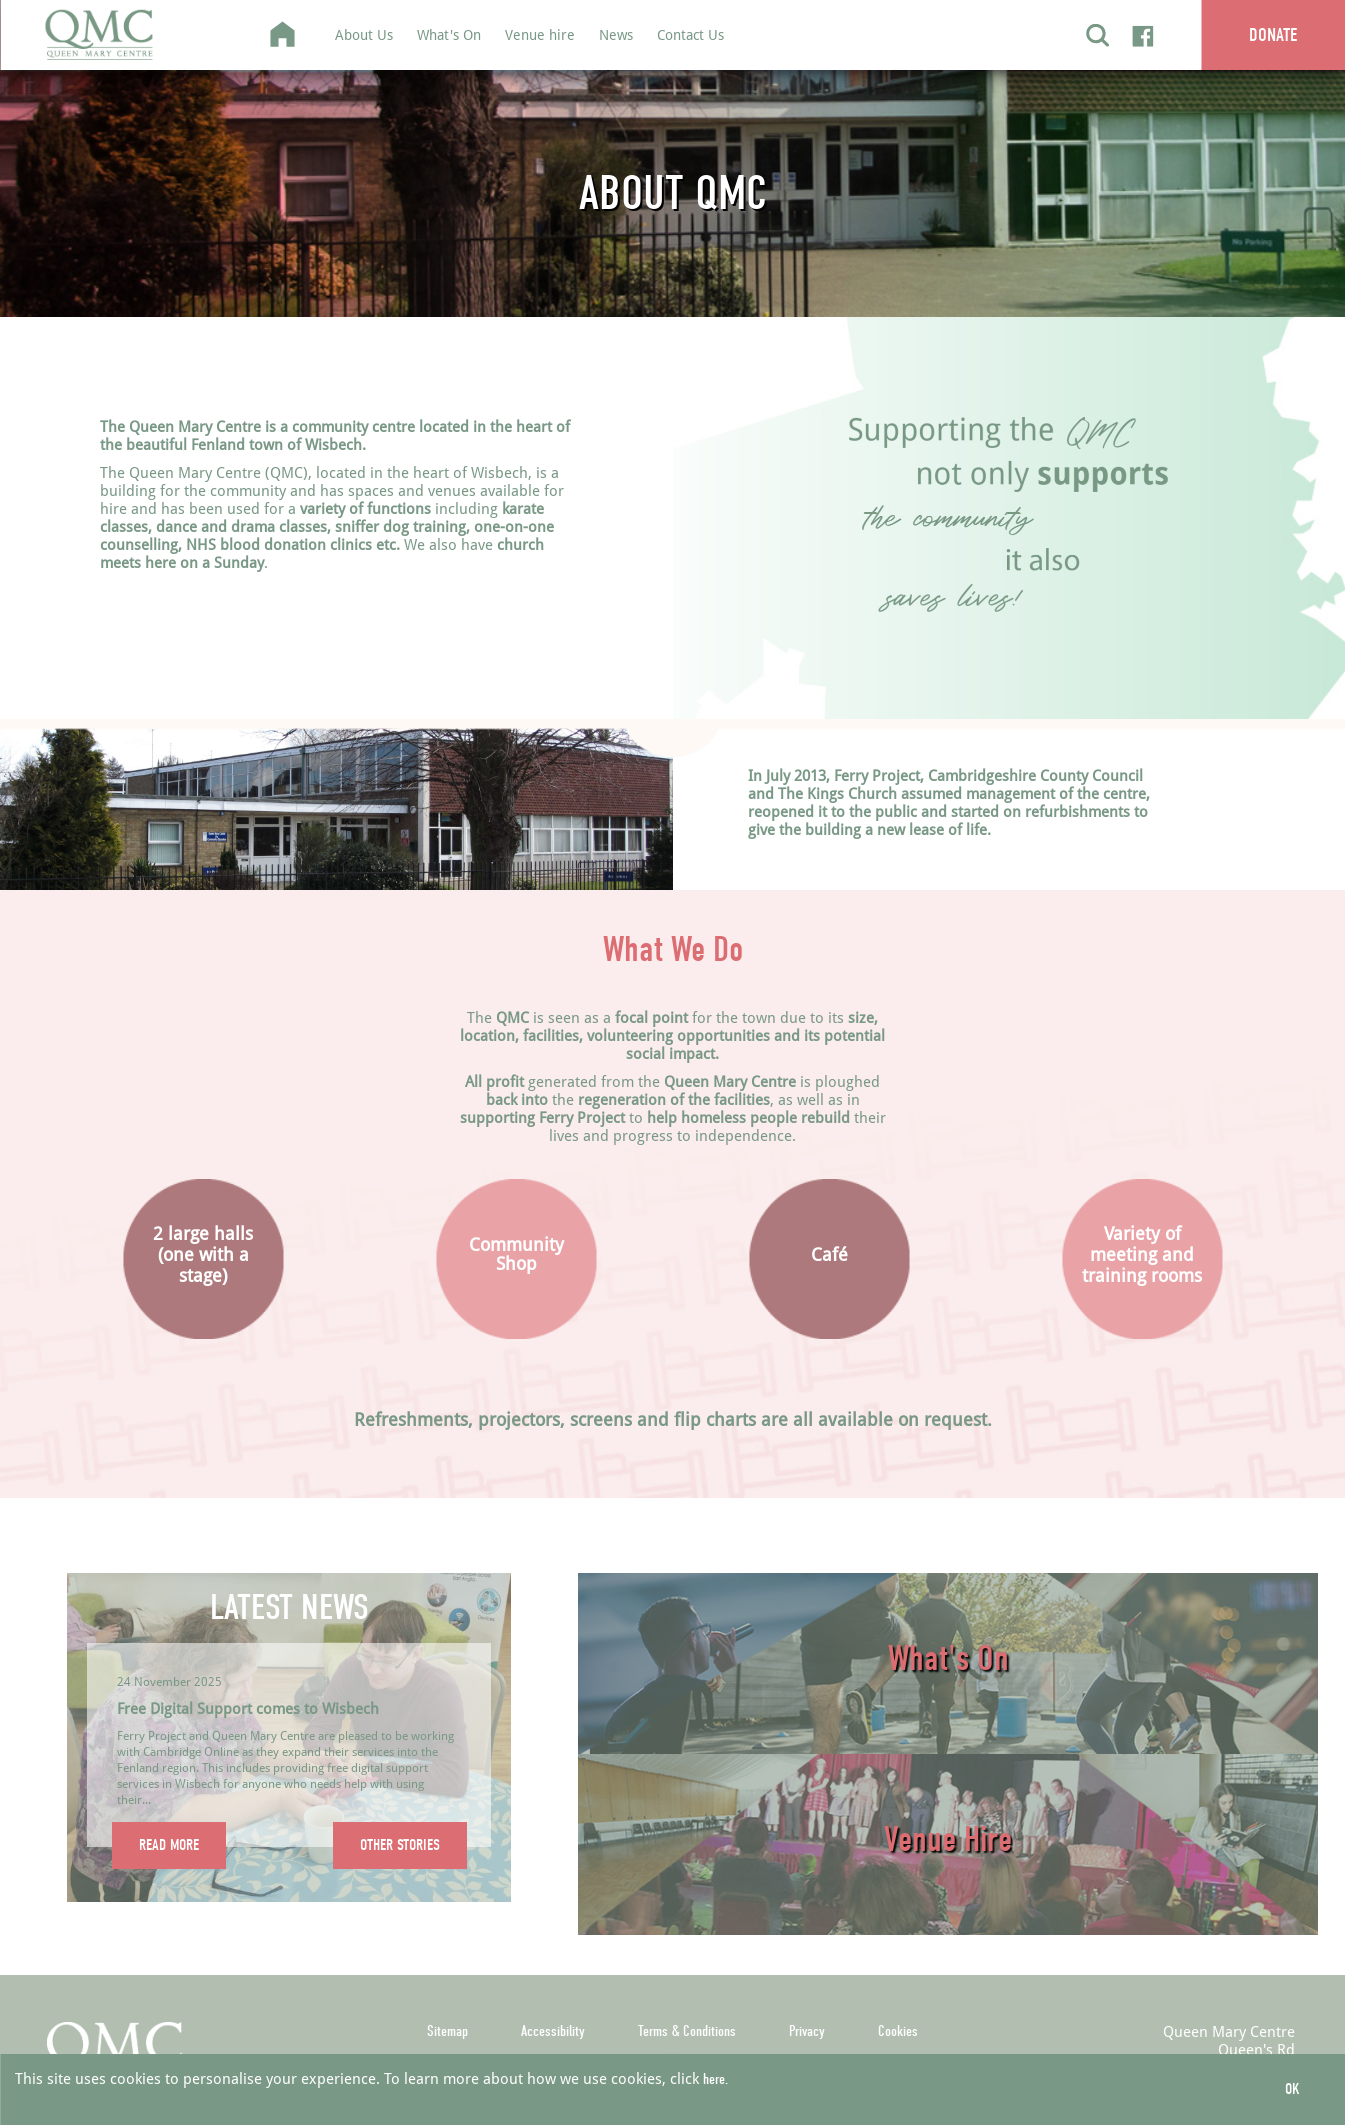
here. (715, 2079)
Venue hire (540, 34)
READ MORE (169, 1845)
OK (1292, 2089)
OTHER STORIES (400, 1845)
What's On (449, 34)
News (616, 34)
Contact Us (690, 34)
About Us (364, 34)
